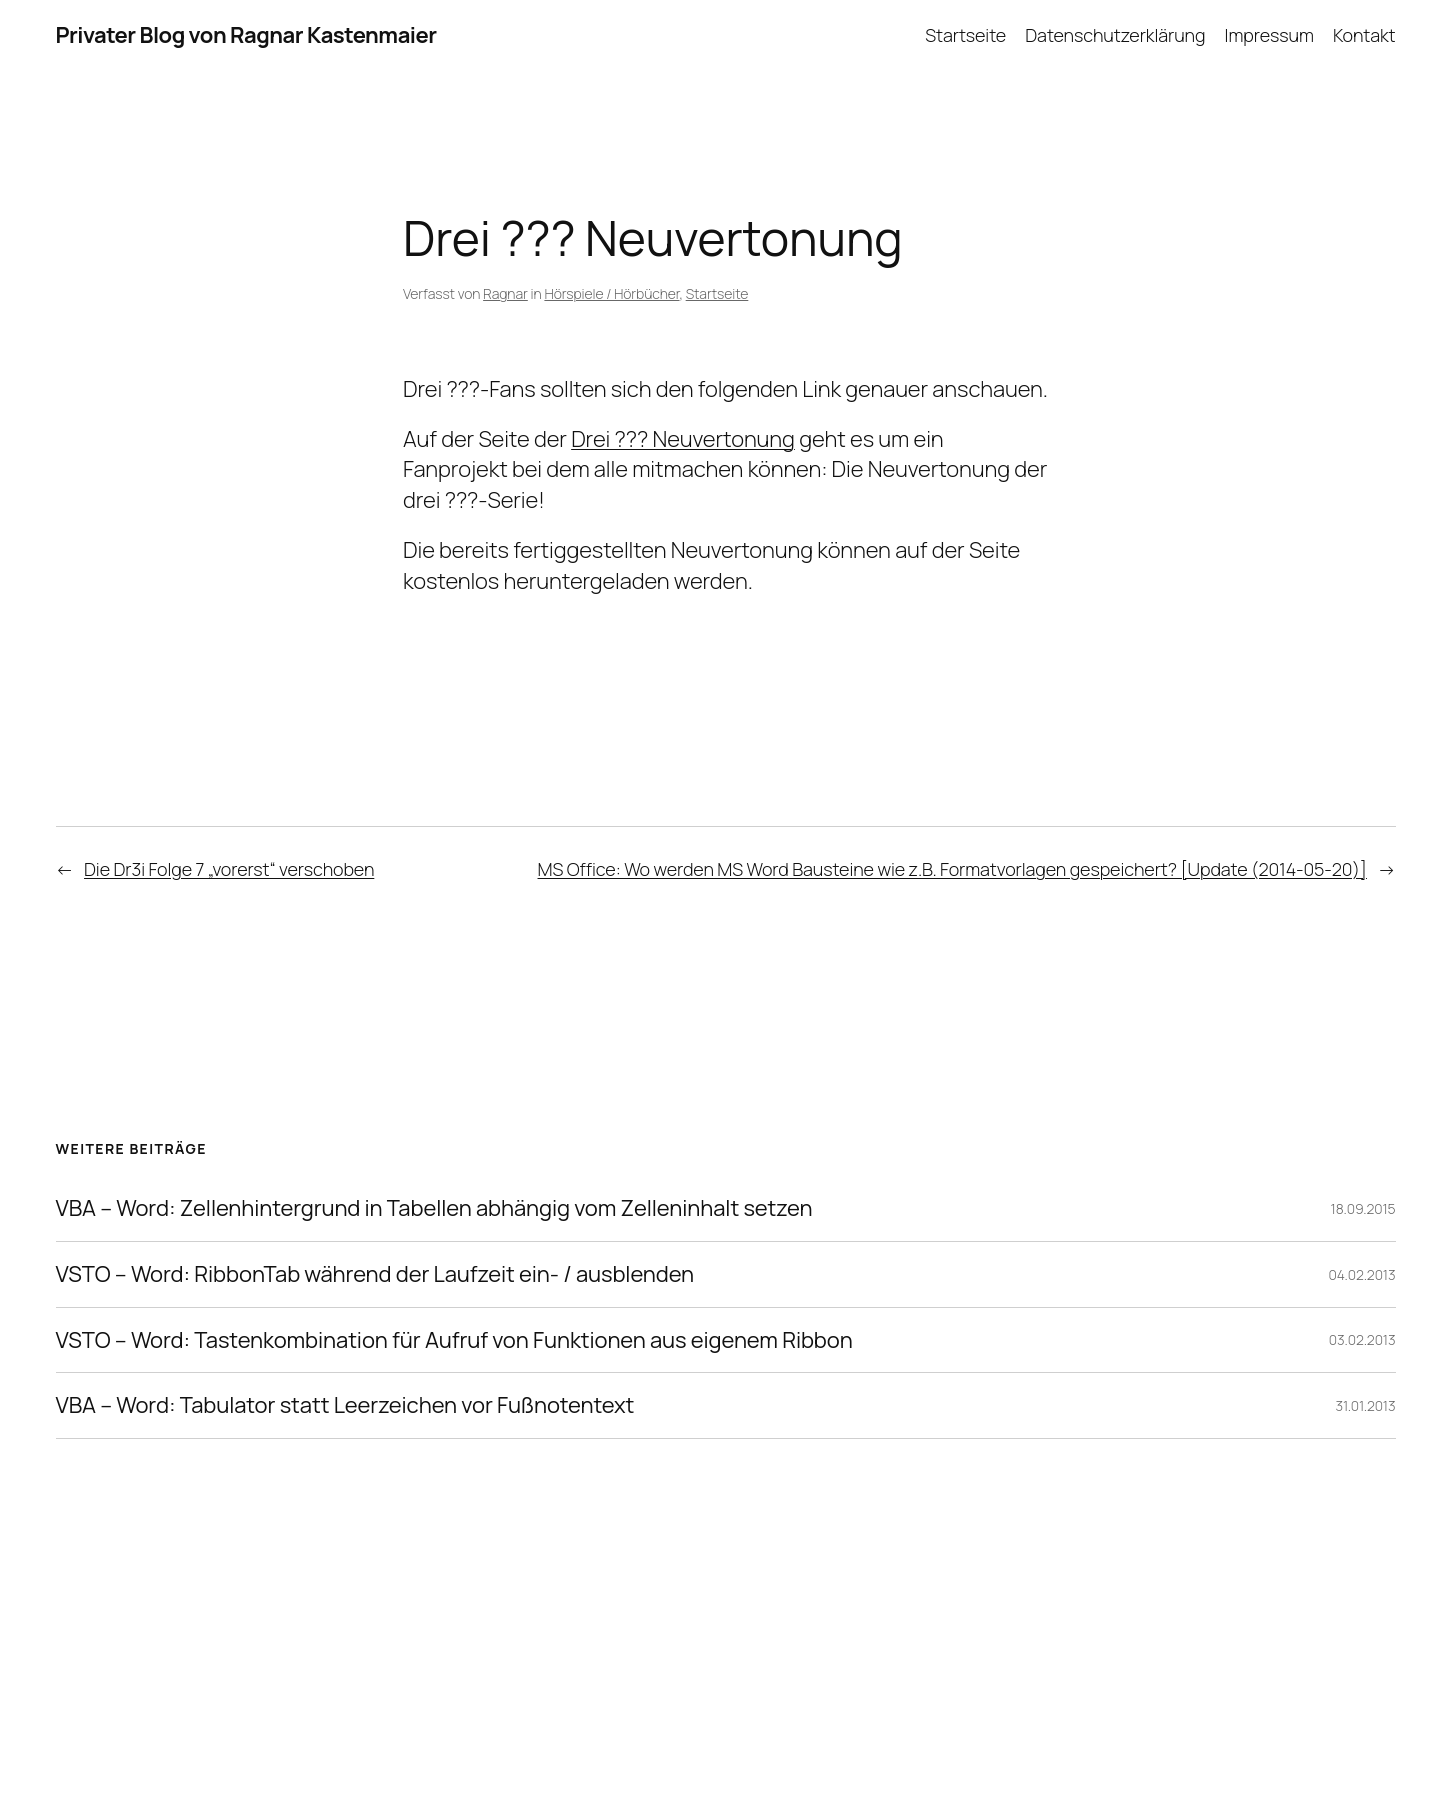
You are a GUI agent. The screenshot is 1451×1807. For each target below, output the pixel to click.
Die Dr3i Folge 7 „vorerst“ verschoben (229, 869)
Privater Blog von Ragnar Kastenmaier (246, 35)
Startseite (717, 293)
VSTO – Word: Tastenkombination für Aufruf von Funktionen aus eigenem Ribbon (454, 1340)
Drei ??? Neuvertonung (683, 439)
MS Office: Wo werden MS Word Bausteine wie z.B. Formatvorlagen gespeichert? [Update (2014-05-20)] (952, 869)
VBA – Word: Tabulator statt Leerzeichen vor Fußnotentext (345, 1405)
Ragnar (505, 293)
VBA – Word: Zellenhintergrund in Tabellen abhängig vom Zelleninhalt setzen (434, 1208)
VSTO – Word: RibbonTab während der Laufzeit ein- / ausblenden (375, 1274)
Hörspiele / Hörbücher (611, 293)
